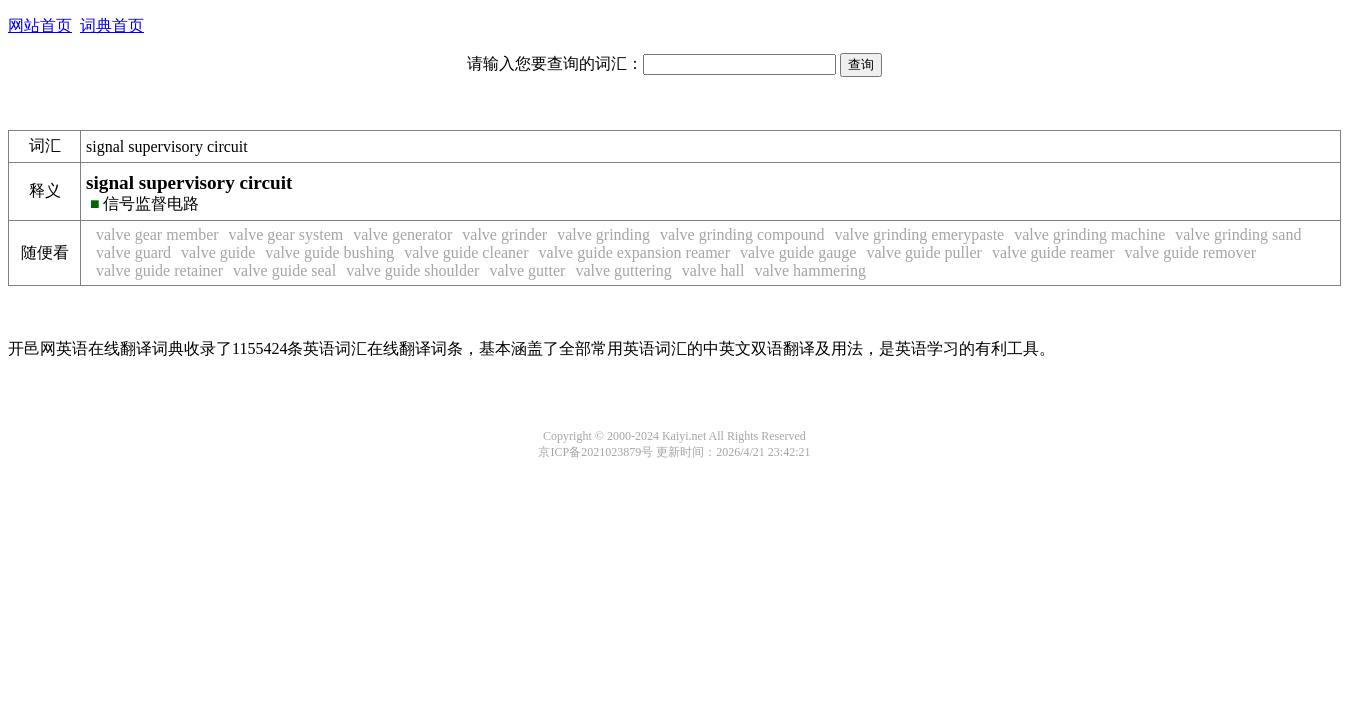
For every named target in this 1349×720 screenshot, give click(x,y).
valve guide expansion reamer (634, 252)
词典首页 (112, 25)
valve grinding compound (742, 234)
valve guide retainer (159, 270)
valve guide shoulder (412, 270)
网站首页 (40, 25)
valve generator (402, 234)
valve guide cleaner (466, 252)
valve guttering (623, 270)
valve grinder (504, 234)
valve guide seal (284, 270)
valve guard (133, 252)
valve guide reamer (1053, 252)
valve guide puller (924, 252)
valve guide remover (1191, 252)
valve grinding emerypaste (919, 234)
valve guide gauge (798, 252)
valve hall (713, 270)
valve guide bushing (329, 252)
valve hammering (810, 270)
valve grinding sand (1238, 234)
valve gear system (286, 234)
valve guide (218, 252)
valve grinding (603, 234)
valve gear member (157, 234)
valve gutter (527, 270)
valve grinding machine (1089, 234)
